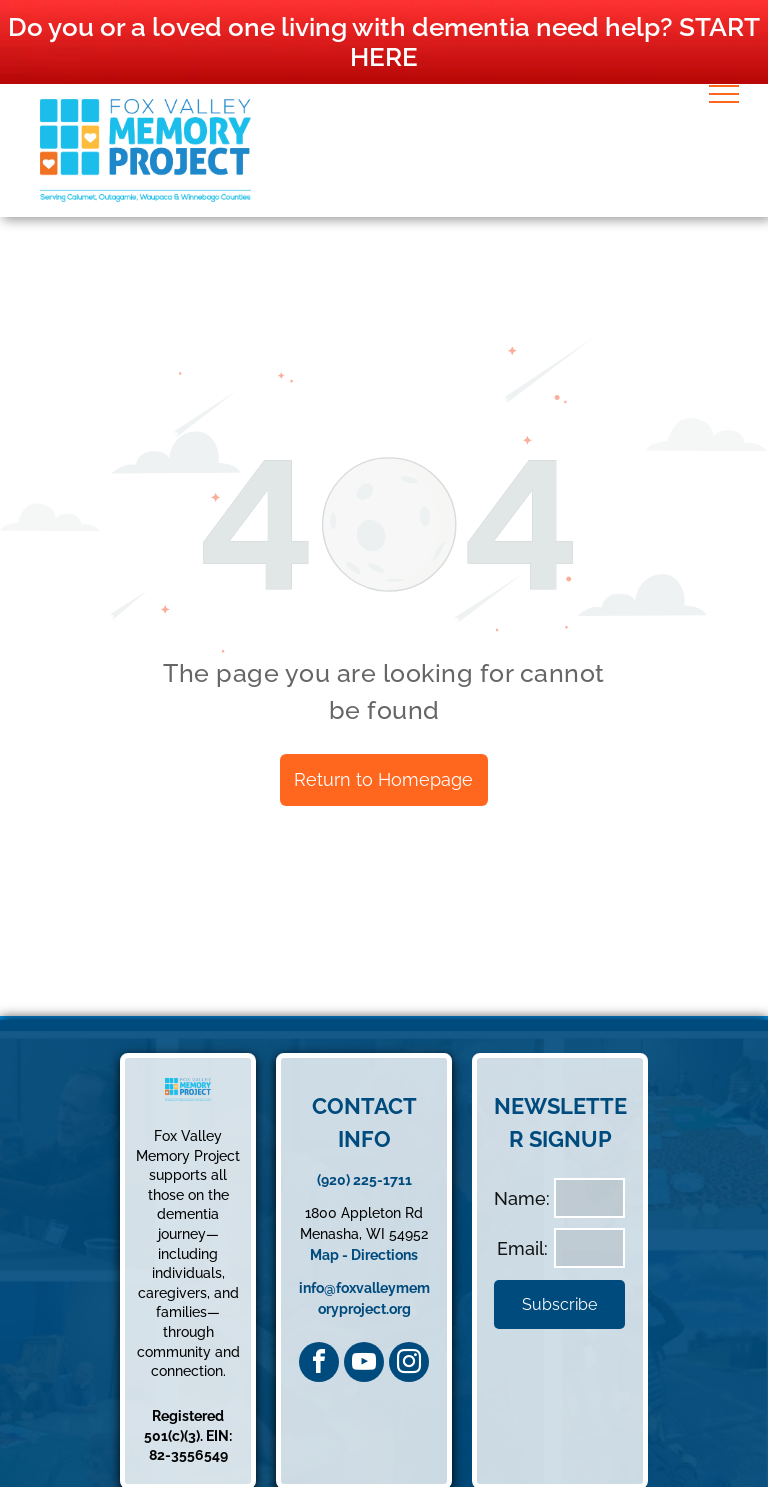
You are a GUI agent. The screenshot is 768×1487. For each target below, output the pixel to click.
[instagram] (409, 1362)
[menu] (724, 94)
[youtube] (364, 1362)
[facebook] (319, 1362)
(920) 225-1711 (364, 1180)
